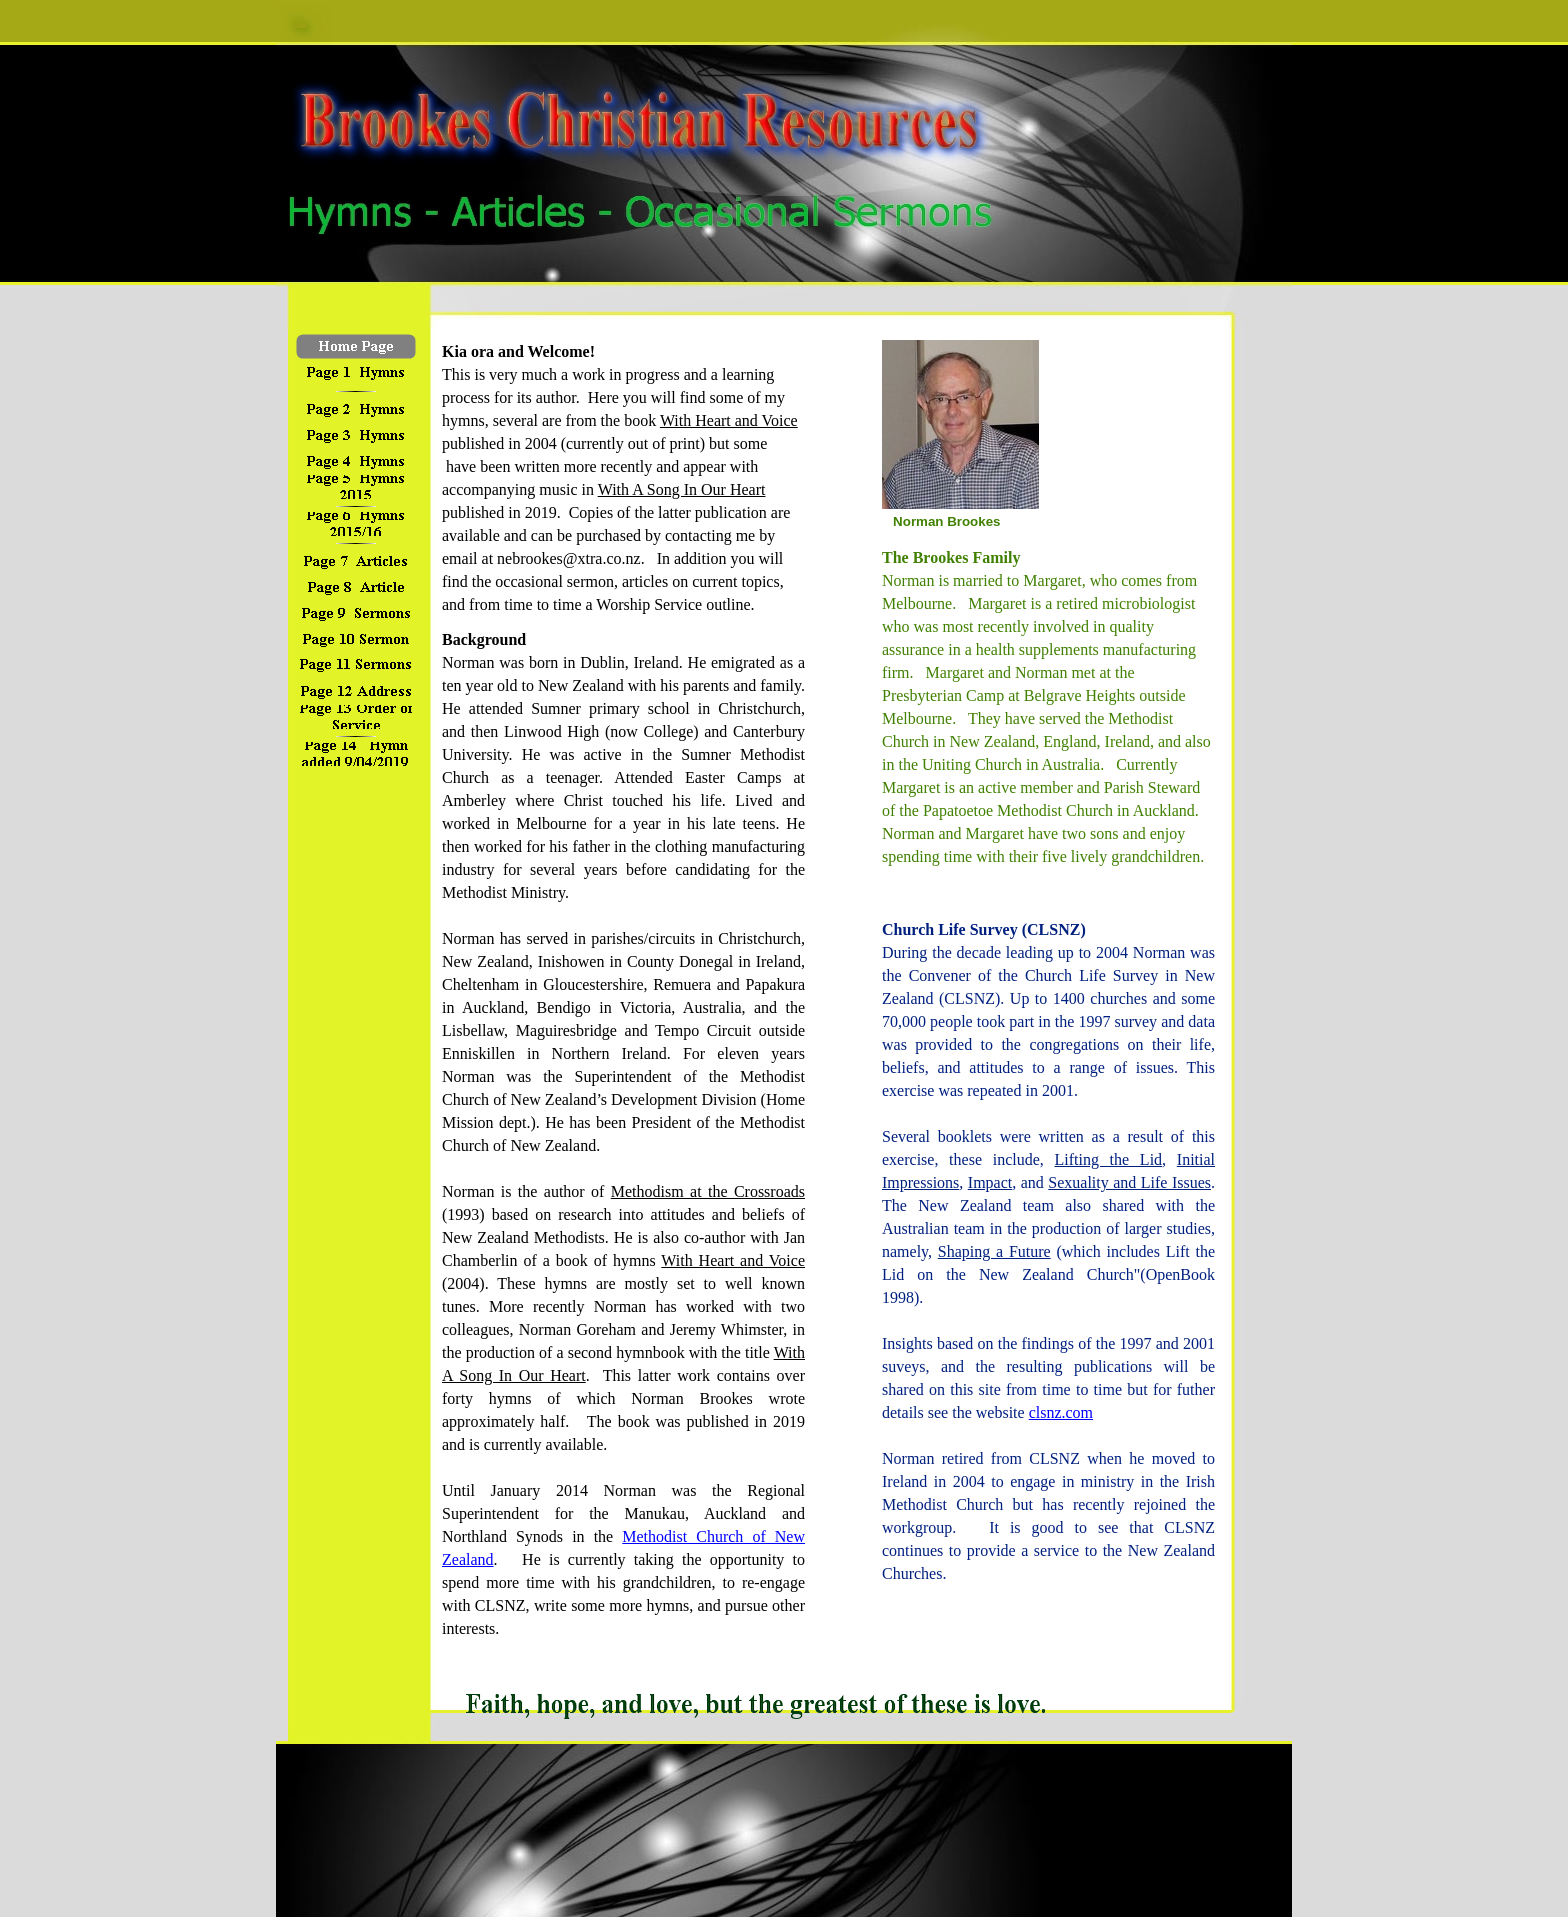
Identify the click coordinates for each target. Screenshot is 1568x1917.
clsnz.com (1061, 1412)
